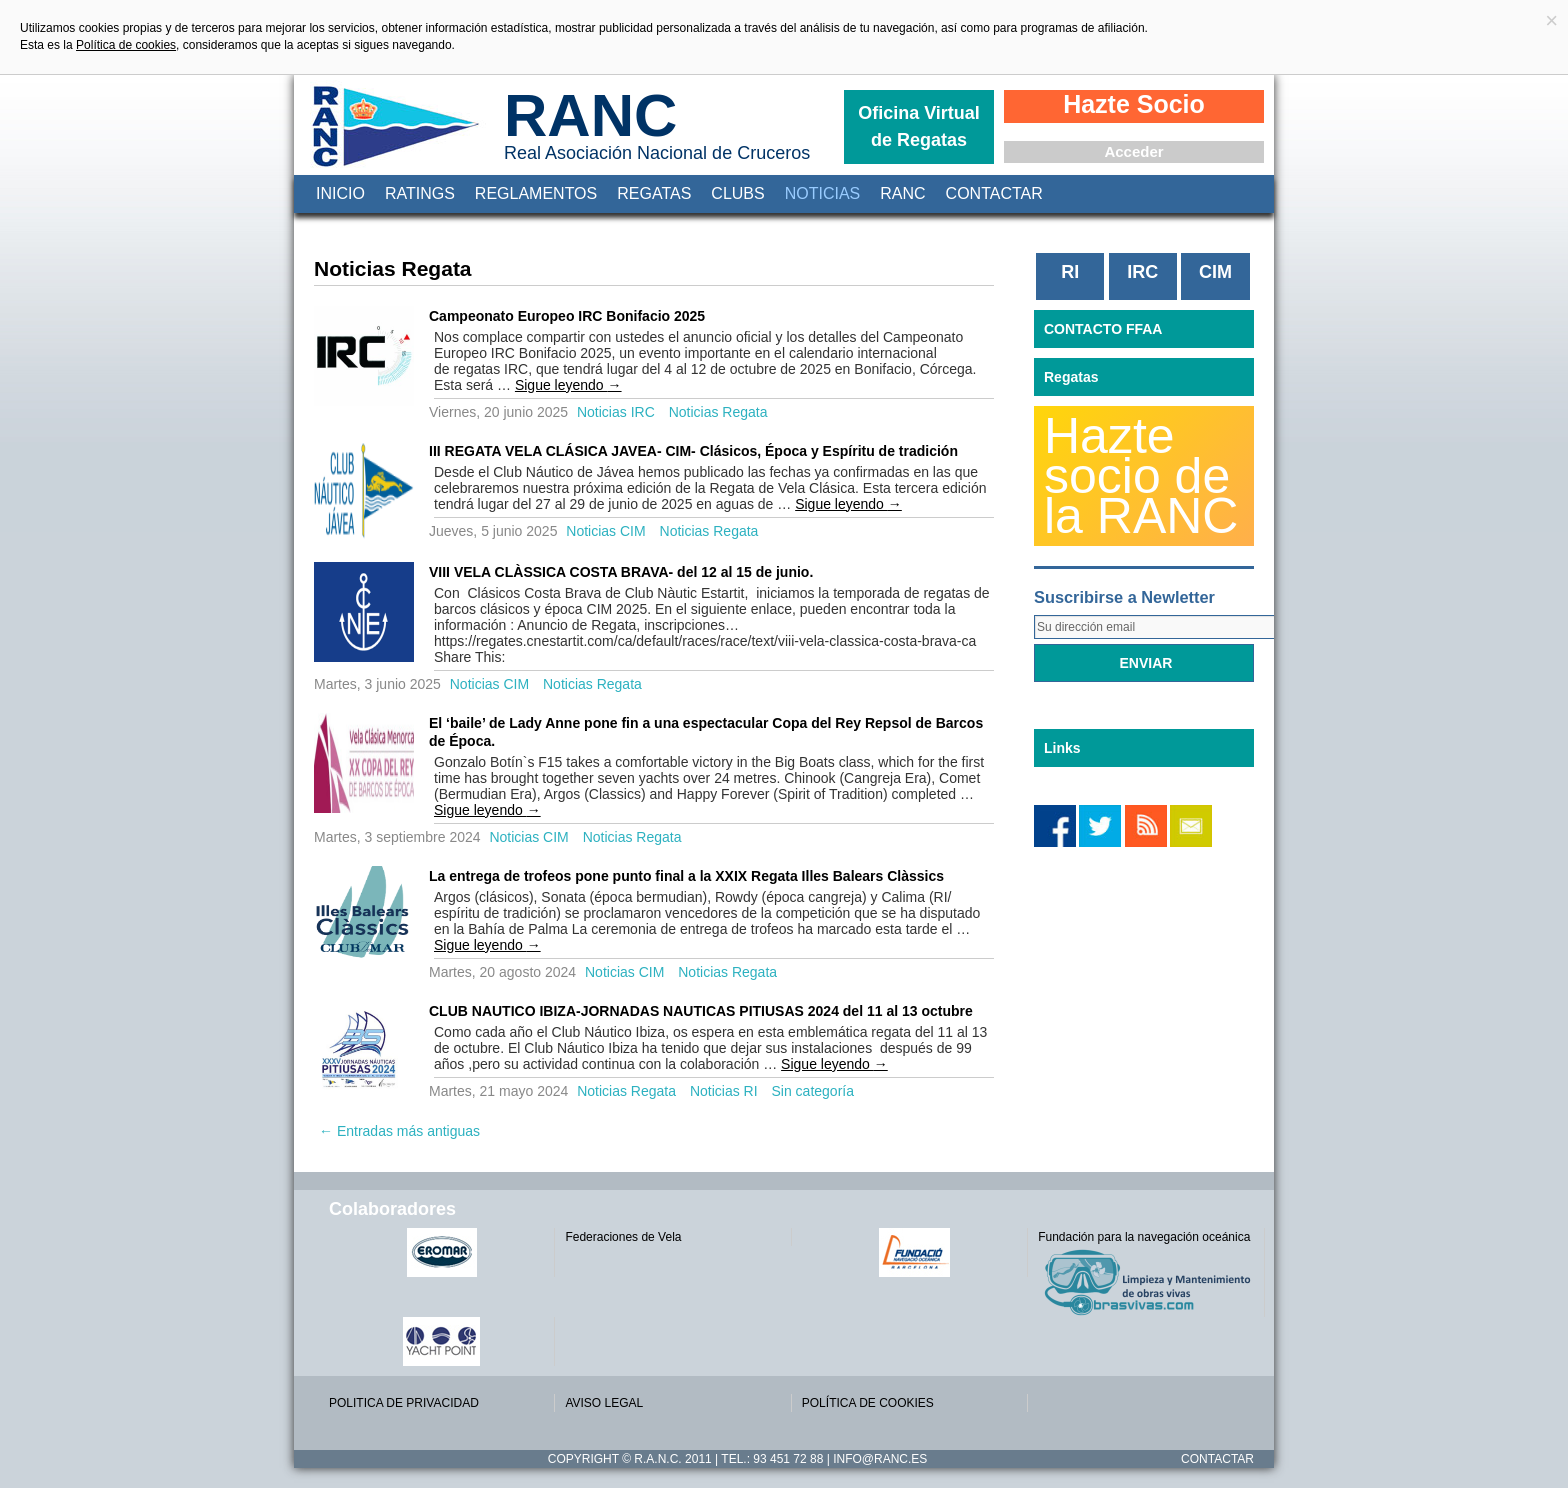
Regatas (654, 193)
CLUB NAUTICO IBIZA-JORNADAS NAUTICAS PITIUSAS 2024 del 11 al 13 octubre (701, 1011)
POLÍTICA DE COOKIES (868, 1403)
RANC (590, 115)
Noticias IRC (616, 412)
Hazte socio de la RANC (1141, 476)
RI (1070, 272)
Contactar (994, 193)
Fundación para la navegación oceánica (1144, 1237)
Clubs (737, 193)
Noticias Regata (718, 412)
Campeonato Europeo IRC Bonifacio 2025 (567, 316)
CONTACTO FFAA (1103, 329)
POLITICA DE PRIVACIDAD (404, 1403)
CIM (1215, 272)
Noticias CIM (605, 531)
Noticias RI (724, 1091)
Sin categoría (812, 1091)
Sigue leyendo (568, 385)
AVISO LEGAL (604, 1403)
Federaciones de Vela (623, 1237)
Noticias (823, 193)
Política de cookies (126, 45)
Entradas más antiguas (399, 1131)
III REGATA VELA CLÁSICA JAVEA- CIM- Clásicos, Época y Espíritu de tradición (693, 451)
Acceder (1133, 151)
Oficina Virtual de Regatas (919, 126)
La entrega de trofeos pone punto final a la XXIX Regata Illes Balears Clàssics (686, 876)
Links (1062, 748)
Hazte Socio (1134, 104)
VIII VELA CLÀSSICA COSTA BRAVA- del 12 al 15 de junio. (621, 572)
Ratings (420, 193)
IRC (1142, 272)
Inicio (340, 193)
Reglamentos (536, 193)
